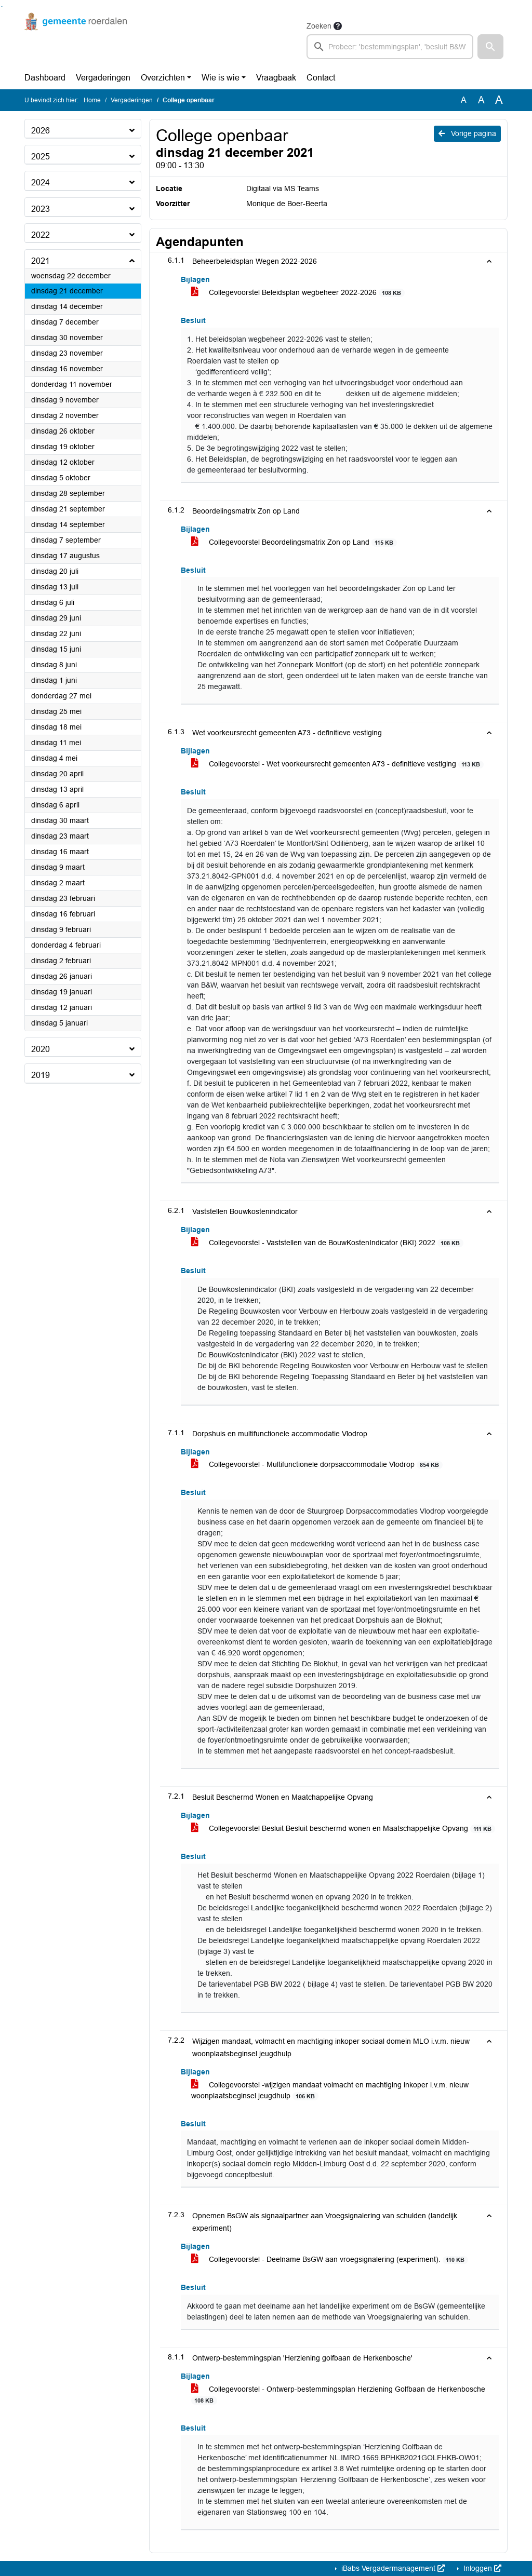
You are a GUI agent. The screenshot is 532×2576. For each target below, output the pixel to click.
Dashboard (44, 77)
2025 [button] (40, 156)
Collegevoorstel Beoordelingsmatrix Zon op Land (294, 542)
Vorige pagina (467, 133)
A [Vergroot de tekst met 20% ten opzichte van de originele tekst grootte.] (481, 100)
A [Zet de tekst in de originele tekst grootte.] (464, 100)
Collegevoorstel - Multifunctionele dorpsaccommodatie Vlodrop (317, 1464)
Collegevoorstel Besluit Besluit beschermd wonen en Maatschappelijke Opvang (343, 1828)
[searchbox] (390, 46)
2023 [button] (40, 209)
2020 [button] (40, 1049)
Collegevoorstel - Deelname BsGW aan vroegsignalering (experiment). (329, 2259)
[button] (490, 46)
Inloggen (481, 2568)
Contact (321, 77)
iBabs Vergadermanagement (392, 2568)
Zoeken (319, 26)
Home (92, 100)
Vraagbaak (276, 77)
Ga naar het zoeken (1, 6)
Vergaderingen (103, 77)
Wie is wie (221, 77)
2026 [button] (40, 130)
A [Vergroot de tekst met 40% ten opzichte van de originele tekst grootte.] (499, 100)
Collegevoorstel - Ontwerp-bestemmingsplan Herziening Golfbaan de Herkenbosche (338, 2395)
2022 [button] (40, 235)
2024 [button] (40, 182)
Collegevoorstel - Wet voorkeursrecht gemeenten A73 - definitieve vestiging (337, 764)
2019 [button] (40, 1075)
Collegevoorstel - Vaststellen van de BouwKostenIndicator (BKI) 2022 (327, 1242)
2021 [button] (40, 261)
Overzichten (163, 77)
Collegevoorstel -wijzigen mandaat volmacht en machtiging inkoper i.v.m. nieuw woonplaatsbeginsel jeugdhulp (330, 2090)
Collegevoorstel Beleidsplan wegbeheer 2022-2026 (298, 292)
